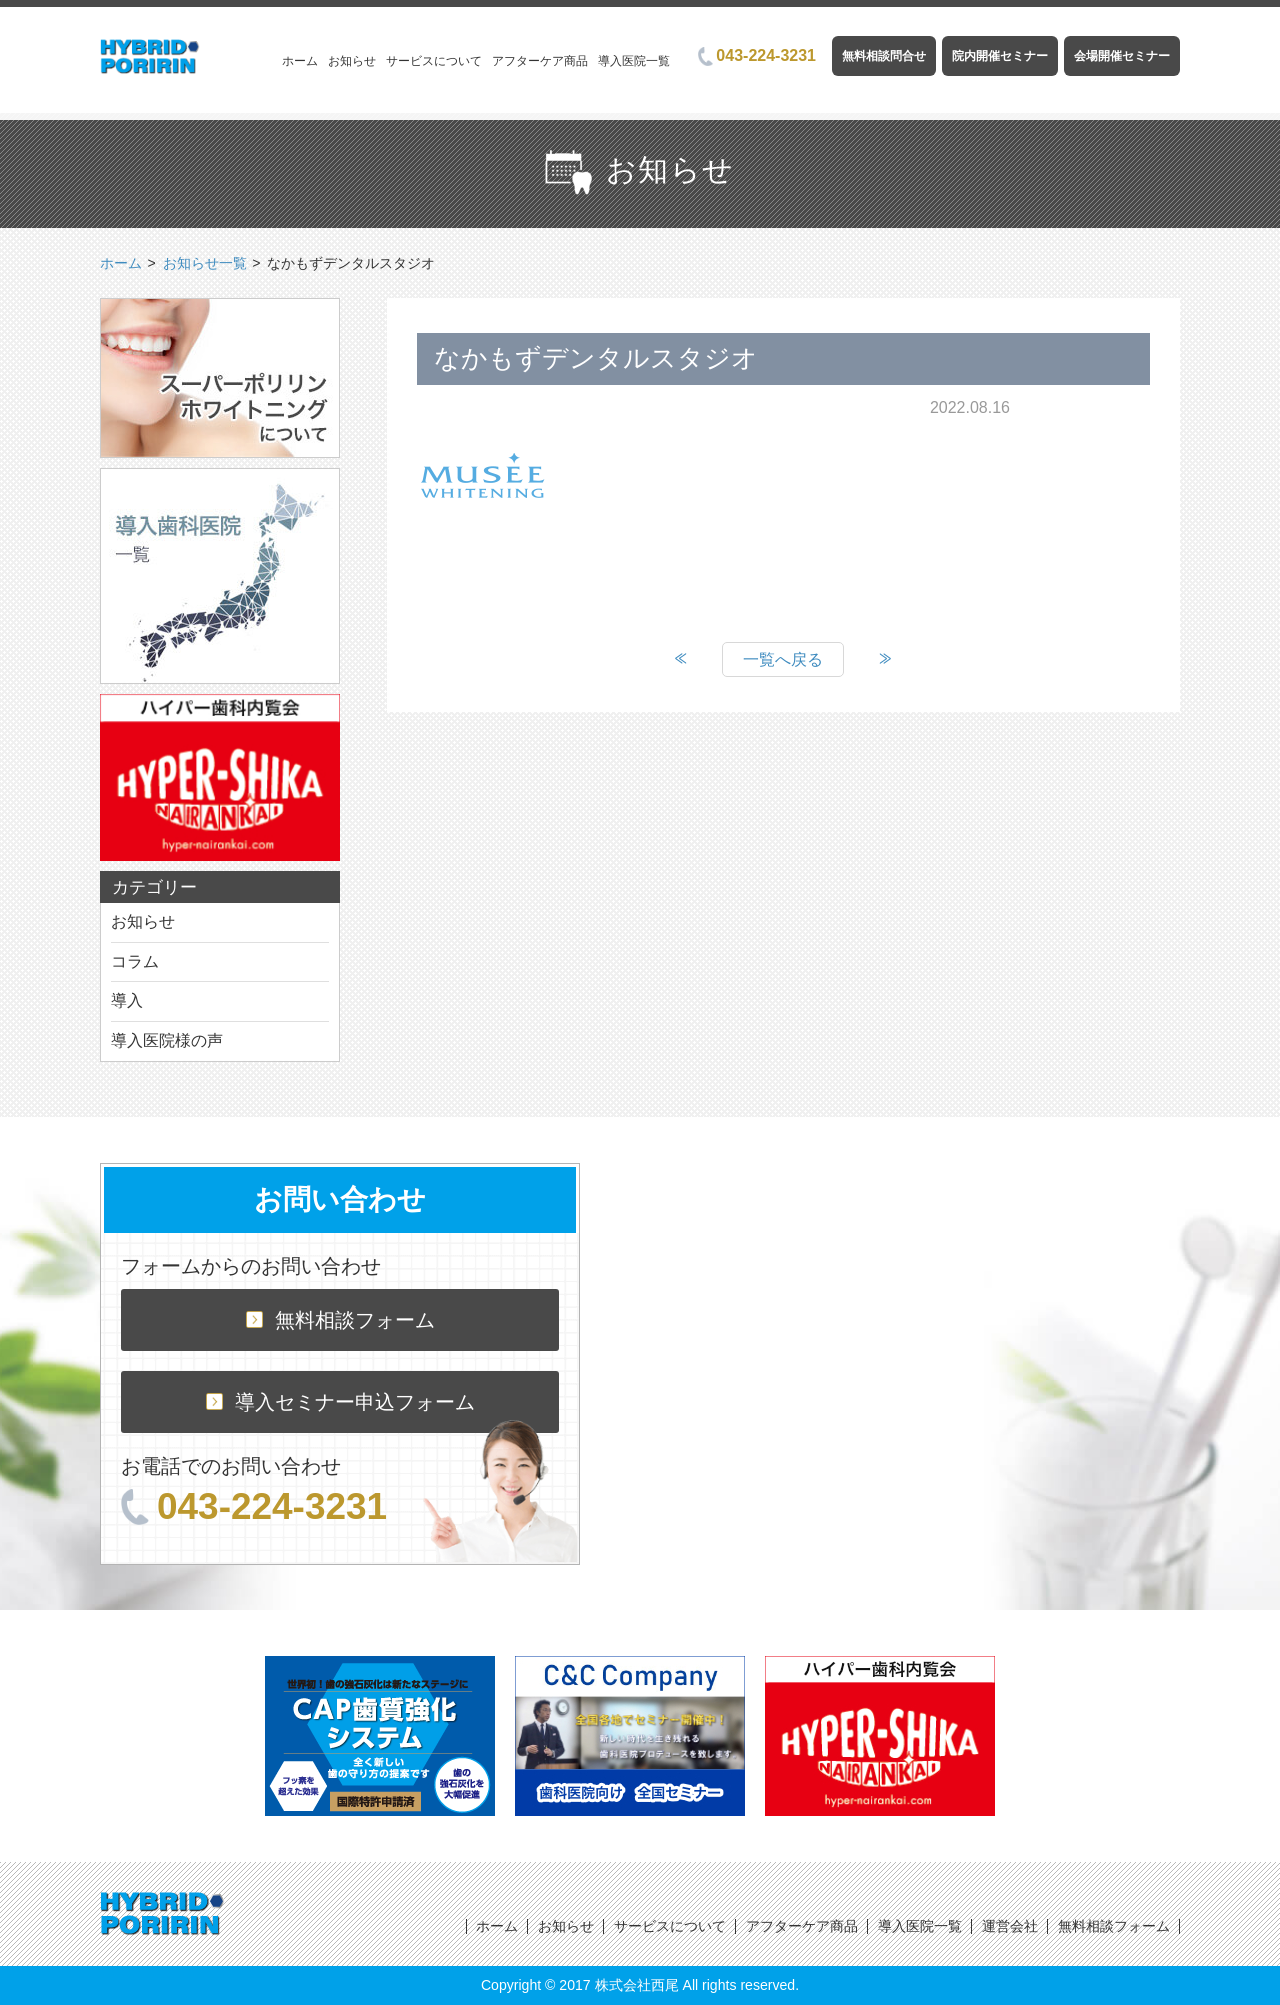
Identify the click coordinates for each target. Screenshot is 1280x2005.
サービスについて (434, 61)
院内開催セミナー (1000, 56)
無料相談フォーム (340, 1320)
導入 (127, 1000)
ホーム (300, 61)
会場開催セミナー (1122, 56)
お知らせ (352, 61)
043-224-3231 (757, 55)
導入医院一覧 (634, 61)
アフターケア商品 (540, 61)
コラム (135, 961)
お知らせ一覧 (205, 263)
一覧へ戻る (783, 659)
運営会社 (1010, 1926)
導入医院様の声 (167, 1040)
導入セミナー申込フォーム (340, 1402)
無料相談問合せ (884, 56)
